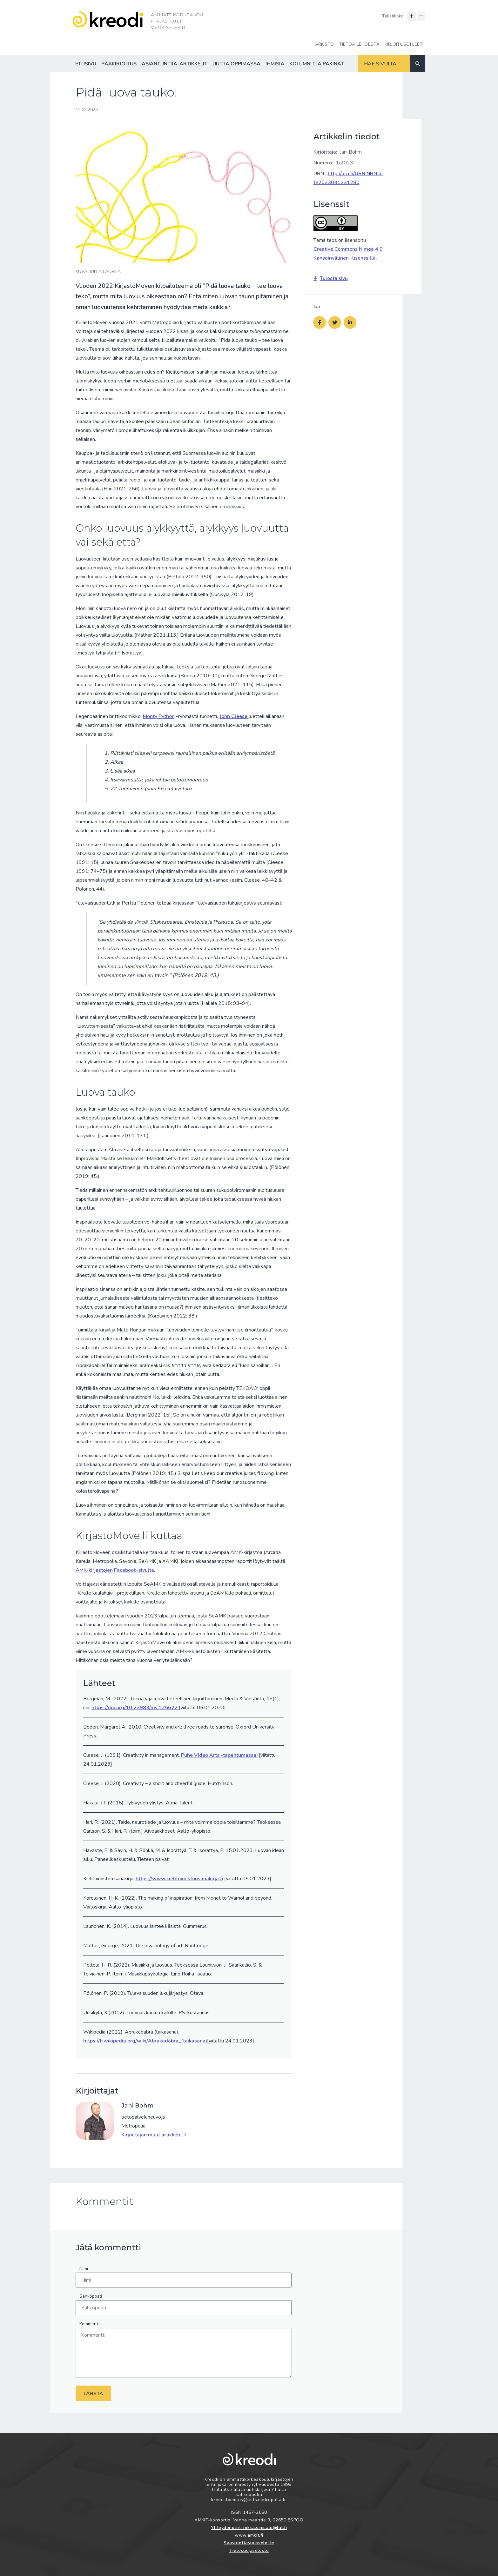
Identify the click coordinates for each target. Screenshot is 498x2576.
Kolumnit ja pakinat (316, 63)
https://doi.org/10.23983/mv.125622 (135, 1707)
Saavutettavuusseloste (249, 2543)
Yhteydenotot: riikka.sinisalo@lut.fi (249, 2528)
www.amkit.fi (249, 2535)
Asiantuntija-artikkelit (174, 63)
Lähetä (93, 2393)
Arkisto (324, 44)
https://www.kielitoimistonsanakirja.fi (179, 1878)
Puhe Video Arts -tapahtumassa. (219, 1755)
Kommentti (90, 2324)
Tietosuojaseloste (249, 2550)
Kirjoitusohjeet (404, 44)
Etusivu (85, 63)
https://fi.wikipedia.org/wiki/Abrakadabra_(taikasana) (145, 2040)
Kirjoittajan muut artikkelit (153, 2134)
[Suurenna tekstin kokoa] (411, 16)
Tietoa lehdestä (359, 44)
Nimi (83, 2269)
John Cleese (234, 716)
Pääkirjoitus (119, 63)
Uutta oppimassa (236, 63)
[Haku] (417, 63)
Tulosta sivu (330, 278)
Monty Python (159, 716)
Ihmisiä (275, 63)
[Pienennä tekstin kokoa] (421, 16)
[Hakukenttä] (384, 63)
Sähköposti (90, 2296)
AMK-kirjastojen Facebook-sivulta (115, 1570)
